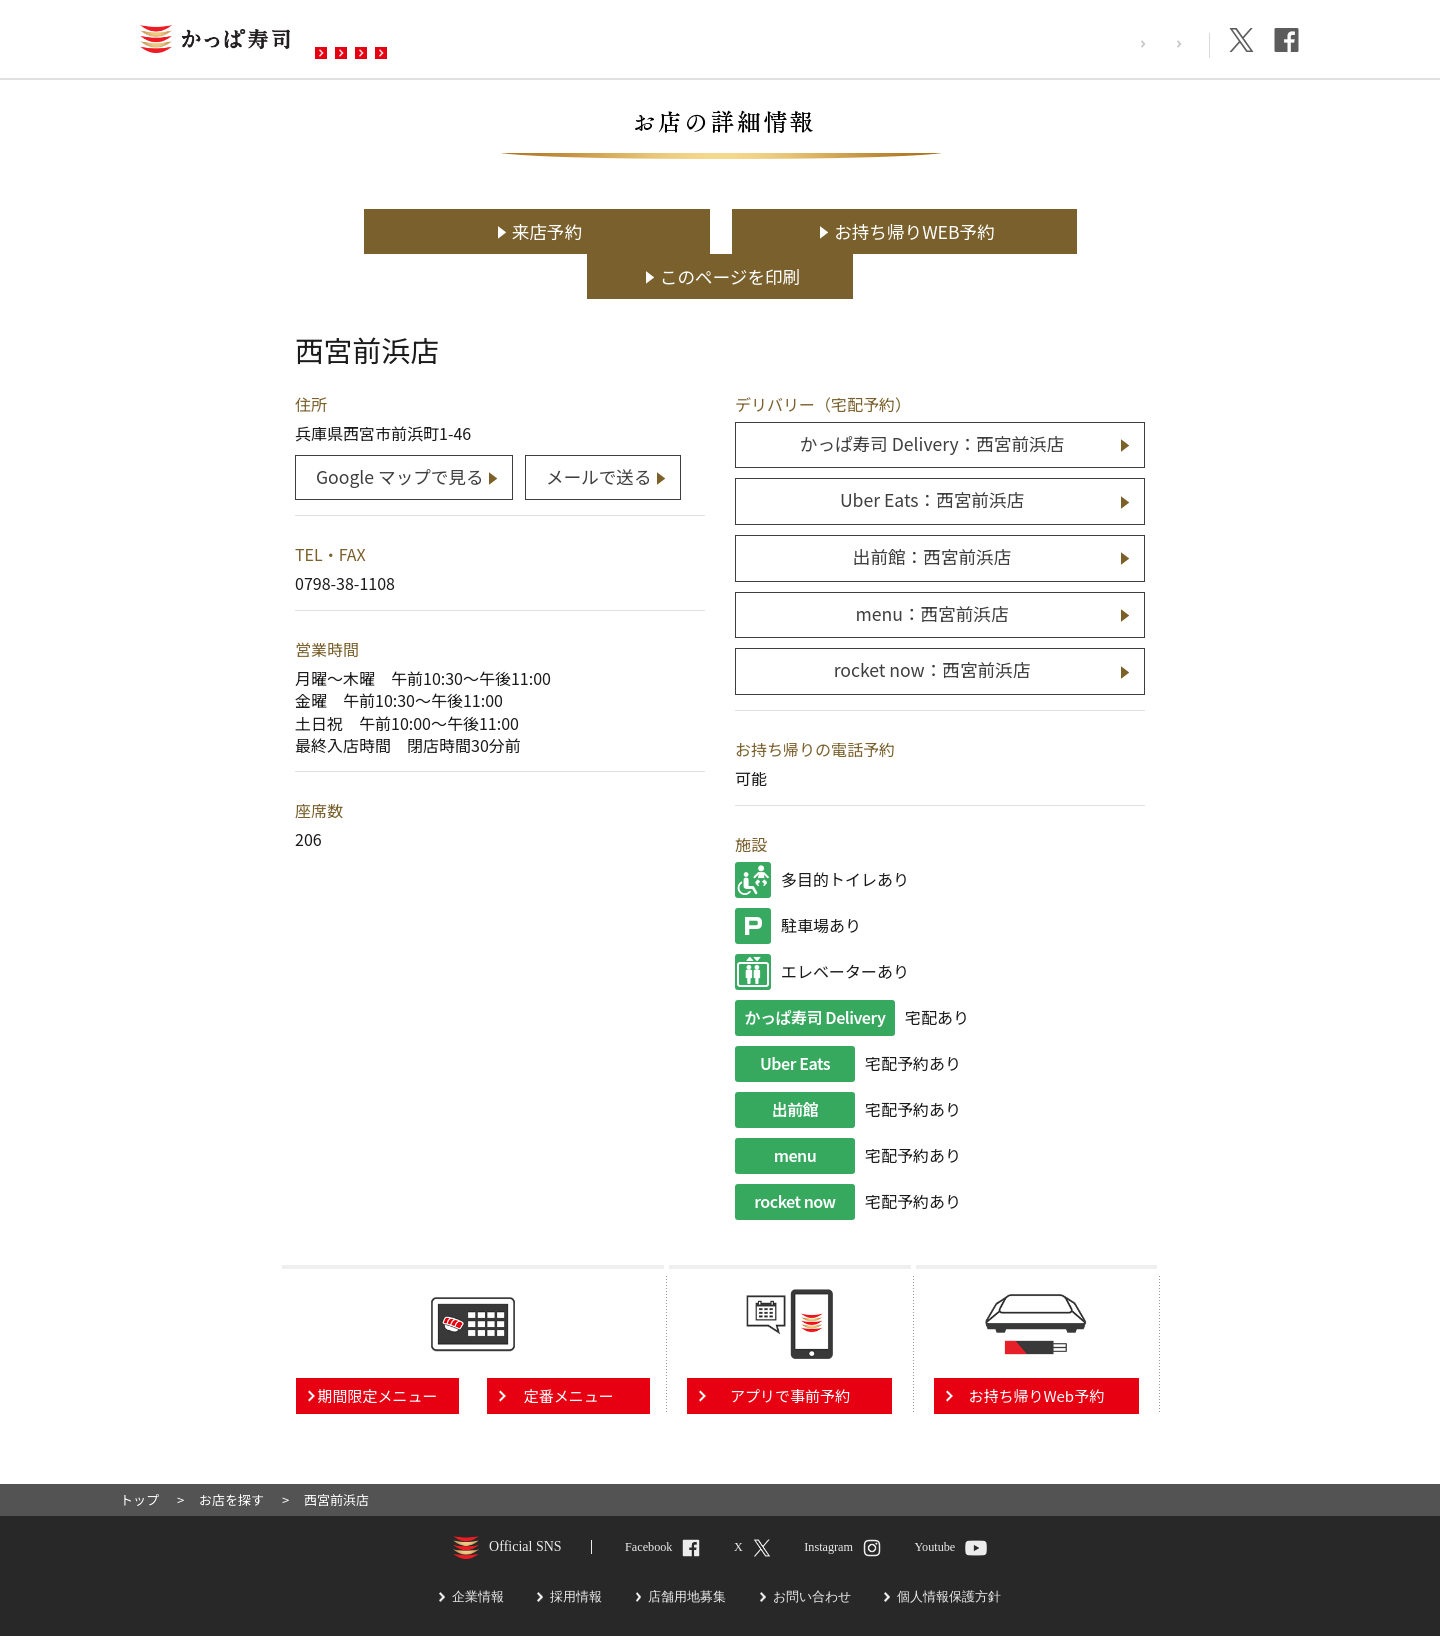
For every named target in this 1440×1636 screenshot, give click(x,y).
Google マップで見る (400, 430)
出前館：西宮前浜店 (932, 510)
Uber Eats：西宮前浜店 (932, 454)
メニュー (483, 41)
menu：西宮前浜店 (931, 567)
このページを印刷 (1019, 231)
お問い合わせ (719, 41)
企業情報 (1165, 43)
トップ (139, 1452)
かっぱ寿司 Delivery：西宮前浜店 (932, 398)
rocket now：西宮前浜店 (932, 623)
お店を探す (373, 41)
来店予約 (440, 231)
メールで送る (600, 430)
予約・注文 (593, 41)
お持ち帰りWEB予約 (730, 231)
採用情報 (1077, 43)
